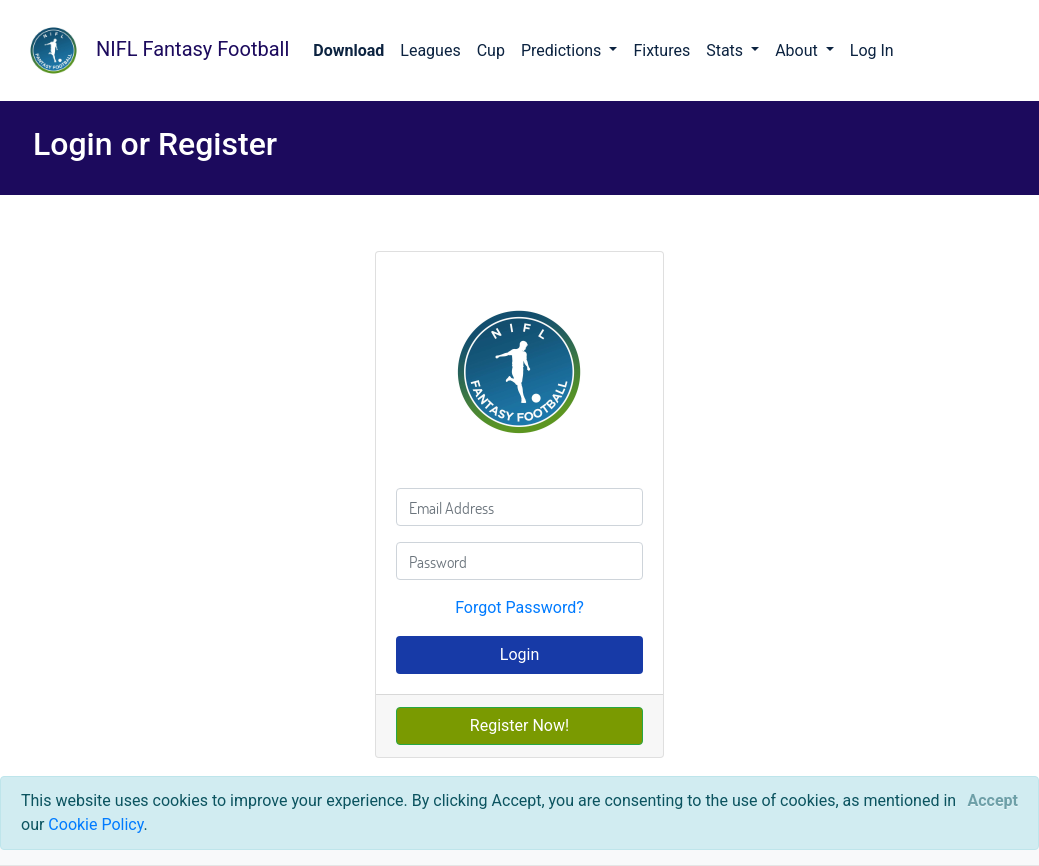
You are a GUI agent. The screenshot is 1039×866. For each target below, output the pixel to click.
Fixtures (661, 50)
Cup (491, 50)
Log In (872, 50)
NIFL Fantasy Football (152, 50)
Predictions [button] (563, 50)
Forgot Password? (519, 607)
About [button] (798, 50)
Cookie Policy (95, 824)
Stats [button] (726, 50)
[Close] (993, 801)
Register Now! (519, 725)
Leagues (430, 50)
